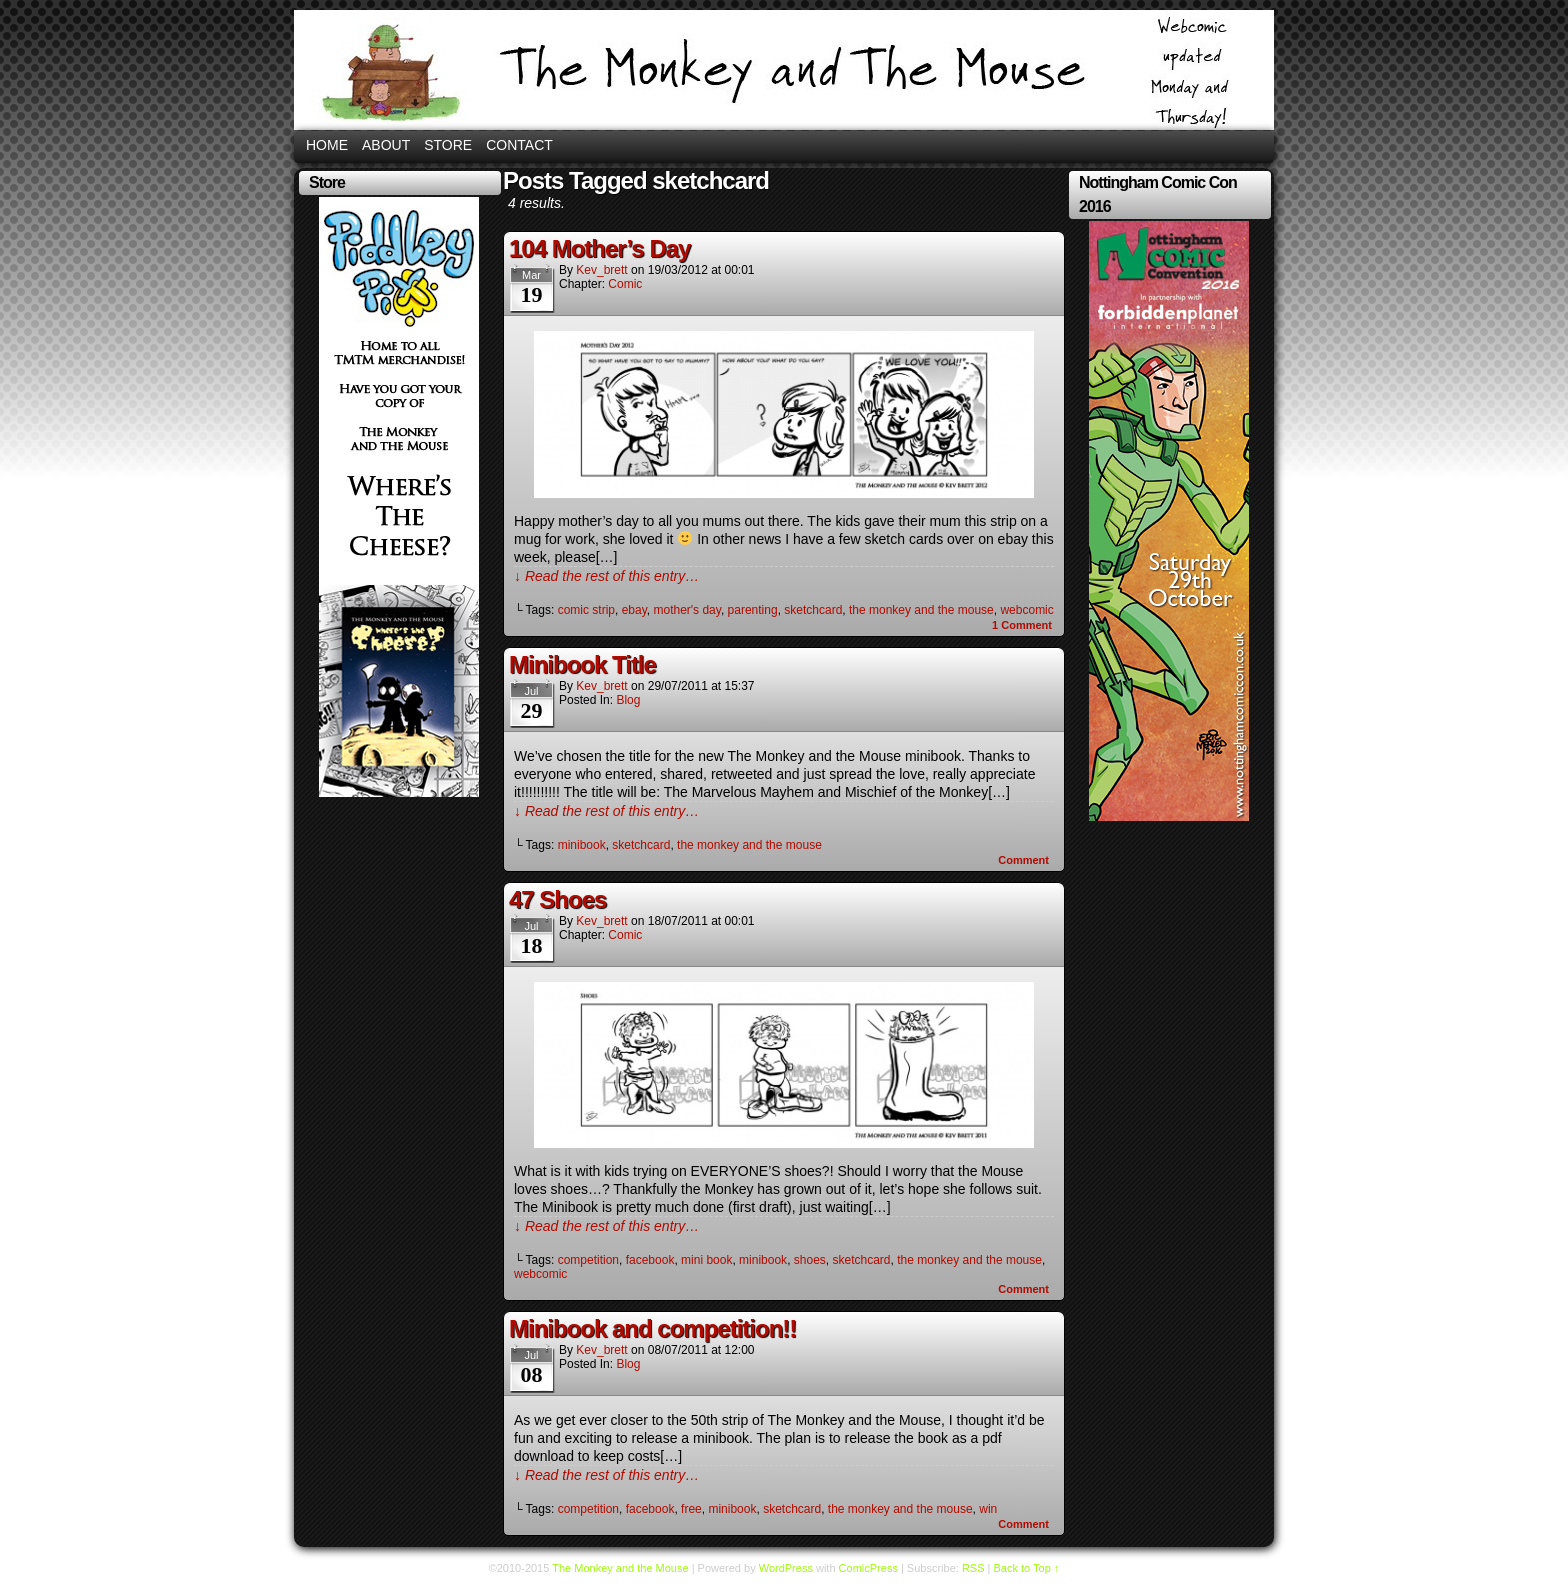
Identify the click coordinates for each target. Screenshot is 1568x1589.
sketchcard (813, 610)
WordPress (786, 1568)
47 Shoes (557, 899)
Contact (519, 145)
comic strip (586, 610)
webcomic (1026, 610)
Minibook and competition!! (652, 1328)
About (386, 145)
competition (588, 1260)
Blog (628, 700)
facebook (650, 1260)
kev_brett (601, 270)
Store (448, 145)
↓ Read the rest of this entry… (606, 576)
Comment (1022, 625)
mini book (706, 1260)
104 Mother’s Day (599, 248)
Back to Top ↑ (1027, 1568)
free (691, 1509)
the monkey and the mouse (921, 610)
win (988, 1509)
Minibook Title (582, 664)
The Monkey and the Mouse (784, 70)
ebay (634, 610)
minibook (582, 845)
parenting (753, 610)
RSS (973, 1568)
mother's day (686, 610)
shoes (810, 1260)
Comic (625, 284)
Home (327, 145)
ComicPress (868, 1568)
